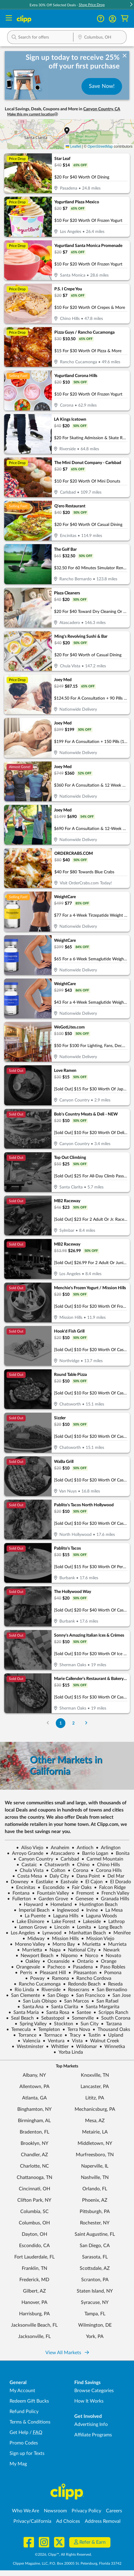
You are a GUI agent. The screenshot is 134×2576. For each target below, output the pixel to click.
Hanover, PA (34, 2302)
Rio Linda (22, 1989)
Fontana (18, 1893)
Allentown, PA (34, 2086)
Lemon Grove (30, 1927)
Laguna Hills (63, 1915)
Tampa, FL (94, 2313)
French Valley (112, 1893)
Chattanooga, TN (34, 2177)
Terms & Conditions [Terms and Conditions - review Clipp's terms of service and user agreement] (30, 2422)
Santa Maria (23, 2012)
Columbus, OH (34, 2223)
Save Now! (102, 86)
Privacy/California (32, 2521)
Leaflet (73, 146)
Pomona (110, 1972)
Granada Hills (112, 1898)
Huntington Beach (96, 1904)
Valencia (29, 2040)
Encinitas (23, 1887)
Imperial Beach (32, 1910)
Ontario (82, 1961)
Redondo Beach (82, 1984)
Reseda (113, 1984)
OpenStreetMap (100, 146)
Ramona (58, 1978)
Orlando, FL (94, 2188)
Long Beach (107, 1927)
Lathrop (114, 1921)
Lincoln (59, 1927)
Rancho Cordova (91, 1978)
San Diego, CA (95, 2245)
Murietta (89, 1944)
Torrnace (50, 2035)
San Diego (55, 1995)
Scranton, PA (95, 2279)
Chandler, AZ (34, 2154)
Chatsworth (54, 1864)
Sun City (87, 2023)
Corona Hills (106, 1870)
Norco (89, 1955)
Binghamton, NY (34, 2109)
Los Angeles (20, 1933)
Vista (75, 2040)
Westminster (28, 2046)
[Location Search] (100, 37)
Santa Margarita (100, 2006)
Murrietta (29, 1950)
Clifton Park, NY (34, 2200)
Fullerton (19, 1898)
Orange (106, 1961)
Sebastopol (50, 2018)
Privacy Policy (86, 2510)
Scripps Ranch (110, 2012)
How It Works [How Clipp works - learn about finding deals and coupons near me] (89, 2401)
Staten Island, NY (95, 2291)
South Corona (113, 2018)
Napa (52, 1950)
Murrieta (115, 1944)
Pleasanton (82, 1972)
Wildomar (84, 2046)
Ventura (53, 2040)
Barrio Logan (92, 1853)
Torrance (24, 2035)
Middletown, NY (95, 2143)
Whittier (57, 2046)
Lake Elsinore (28, 1921)
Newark (109, 1950)
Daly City (56, 1876)
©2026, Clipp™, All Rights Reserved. (63, 2554)
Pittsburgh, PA (95, 2211)
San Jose (119, 1995)
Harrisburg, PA (34, 2313)
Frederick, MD (34, 2279)
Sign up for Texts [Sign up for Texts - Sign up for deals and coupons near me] (27, 2453)
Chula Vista (29, 1870)
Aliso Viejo (29, 1847)
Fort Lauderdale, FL (34, 2257)
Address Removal (103, 2521)
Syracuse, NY (95, 2302)
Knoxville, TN (95, 2075)
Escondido (51, 1887)
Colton (55, 1870)
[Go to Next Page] (86, 1723)
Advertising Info (91, 2424)
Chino (81, 1864)
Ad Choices (68, 2521)
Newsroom (55, 2510)
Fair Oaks (79, 1887)
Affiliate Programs (93, 2434)
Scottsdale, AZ (95, 2268)
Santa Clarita (62, 2006)
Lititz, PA (94, 2098)
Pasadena (80, 1967)
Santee (81, 2012)
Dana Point (85, 1876)
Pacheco (53, 1967)
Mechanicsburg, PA (95, 2109)
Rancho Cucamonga (37, 1984)
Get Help (19, 2432)
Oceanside (56, 1961)
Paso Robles (110, 1967)
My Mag (18, 2463)
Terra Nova (76, 2029)
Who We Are (25, 2510)
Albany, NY (34, 2075)
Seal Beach (20, 2018)
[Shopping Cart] (124, 18)
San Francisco (88, 1995)
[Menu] (9, 18)
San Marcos (74, 2001)
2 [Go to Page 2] (73, 1723)
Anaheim (57, 1847)
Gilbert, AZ (34, 2291)
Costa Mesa (27, 1876)
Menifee (119, 1933)
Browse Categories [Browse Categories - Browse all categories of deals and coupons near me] (94, 2390)
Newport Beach (34, 1955)
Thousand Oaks (111, 2029)
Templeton (46, 2029)
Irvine (89, 1910)
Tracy (72, 2035)
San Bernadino (109, 1989)
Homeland (58, 1904)
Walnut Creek (102, 2040)
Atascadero (60, 1853)
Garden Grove (50, 1898)
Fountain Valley (50, 1893)
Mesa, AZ (95, 2120)
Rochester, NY (95, 2223)
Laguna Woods (99, 1915)
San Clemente (23, 1995)
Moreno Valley (27, 1944)
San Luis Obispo (37, 2001)
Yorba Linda (68, 2052)
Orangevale (25, 1967)
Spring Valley (31, 2023)
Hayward (31, 1904)
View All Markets (67, 2352)
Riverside (48, 1989)
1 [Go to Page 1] (60, 1723)
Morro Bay (61, 1944)
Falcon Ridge (110, 1887)
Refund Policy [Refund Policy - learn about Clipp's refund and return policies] (24, 2411)
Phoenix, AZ (94, 2200)
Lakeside (89, 1921)
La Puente (33, 1915)
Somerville (80, 2018)
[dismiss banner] (124, 55)
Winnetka (112, 2046)
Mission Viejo (97, 1938)
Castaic (26, 1864)
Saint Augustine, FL (95, 2234)
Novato (111, 1955)
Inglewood (65, 1910)
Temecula (18, 2029)
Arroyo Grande (25, 1853)
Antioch (82, 1847)
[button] (131, 5)
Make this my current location (32, 114)
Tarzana (111, 2023)
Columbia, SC (34, 2211)
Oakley (30, 1961)
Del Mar (113, 1876)
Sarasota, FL (95, 2257)
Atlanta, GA (34, 2098)
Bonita (120, 1853)
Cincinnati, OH (34, 2188)
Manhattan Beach (85, 1933)
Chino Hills (106, 1864)
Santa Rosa (55, 2012)
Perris (23, 1972)
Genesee (81, 1898)
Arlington (108, 1847)
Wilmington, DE (95, 2325)
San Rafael (104, 2001)
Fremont (82, 1893)
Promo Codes (24, 2443)
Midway (33, 1938)
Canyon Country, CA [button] (101, 109)
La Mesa (111, 1910)
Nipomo (67, 1955)
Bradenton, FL (34, 2132)
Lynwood (49, 1933)
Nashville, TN (95, 2177)
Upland (113, 2035)
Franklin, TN (34, 2268)
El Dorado (118, 1881)
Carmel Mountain (102, 1859)
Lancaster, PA (95, 2086)
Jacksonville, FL (34, 2336)
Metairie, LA (95, 2132)
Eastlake (42, 1881)
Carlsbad (67, 1859)
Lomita (81, 1927)
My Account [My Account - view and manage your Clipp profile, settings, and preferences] (22, 2390)
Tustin (92, 2035)
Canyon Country (33, 1859)
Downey (17, 1881)
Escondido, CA (34, 2245)
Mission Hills (63, 1938)
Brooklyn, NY (34, 2143)
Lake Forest (61, 1921)
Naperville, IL (94, 2166)
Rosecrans (76, 1989)
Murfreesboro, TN (95, 2154)
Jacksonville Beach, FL (34, 2325)
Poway (34, 1978)
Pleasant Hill (50, 1972)
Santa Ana (30, 2006)
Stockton (61, 2023)
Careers (114, 2510)
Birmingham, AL (34, 2120)
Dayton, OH (34, 2234)
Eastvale (67, 1881)
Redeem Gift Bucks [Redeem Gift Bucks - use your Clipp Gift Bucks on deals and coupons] (29, 2401)
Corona (78, 1870)
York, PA (95, 2336)
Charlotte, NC (34, 2166)
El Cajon (91, 1881)
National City (79, 1950)
